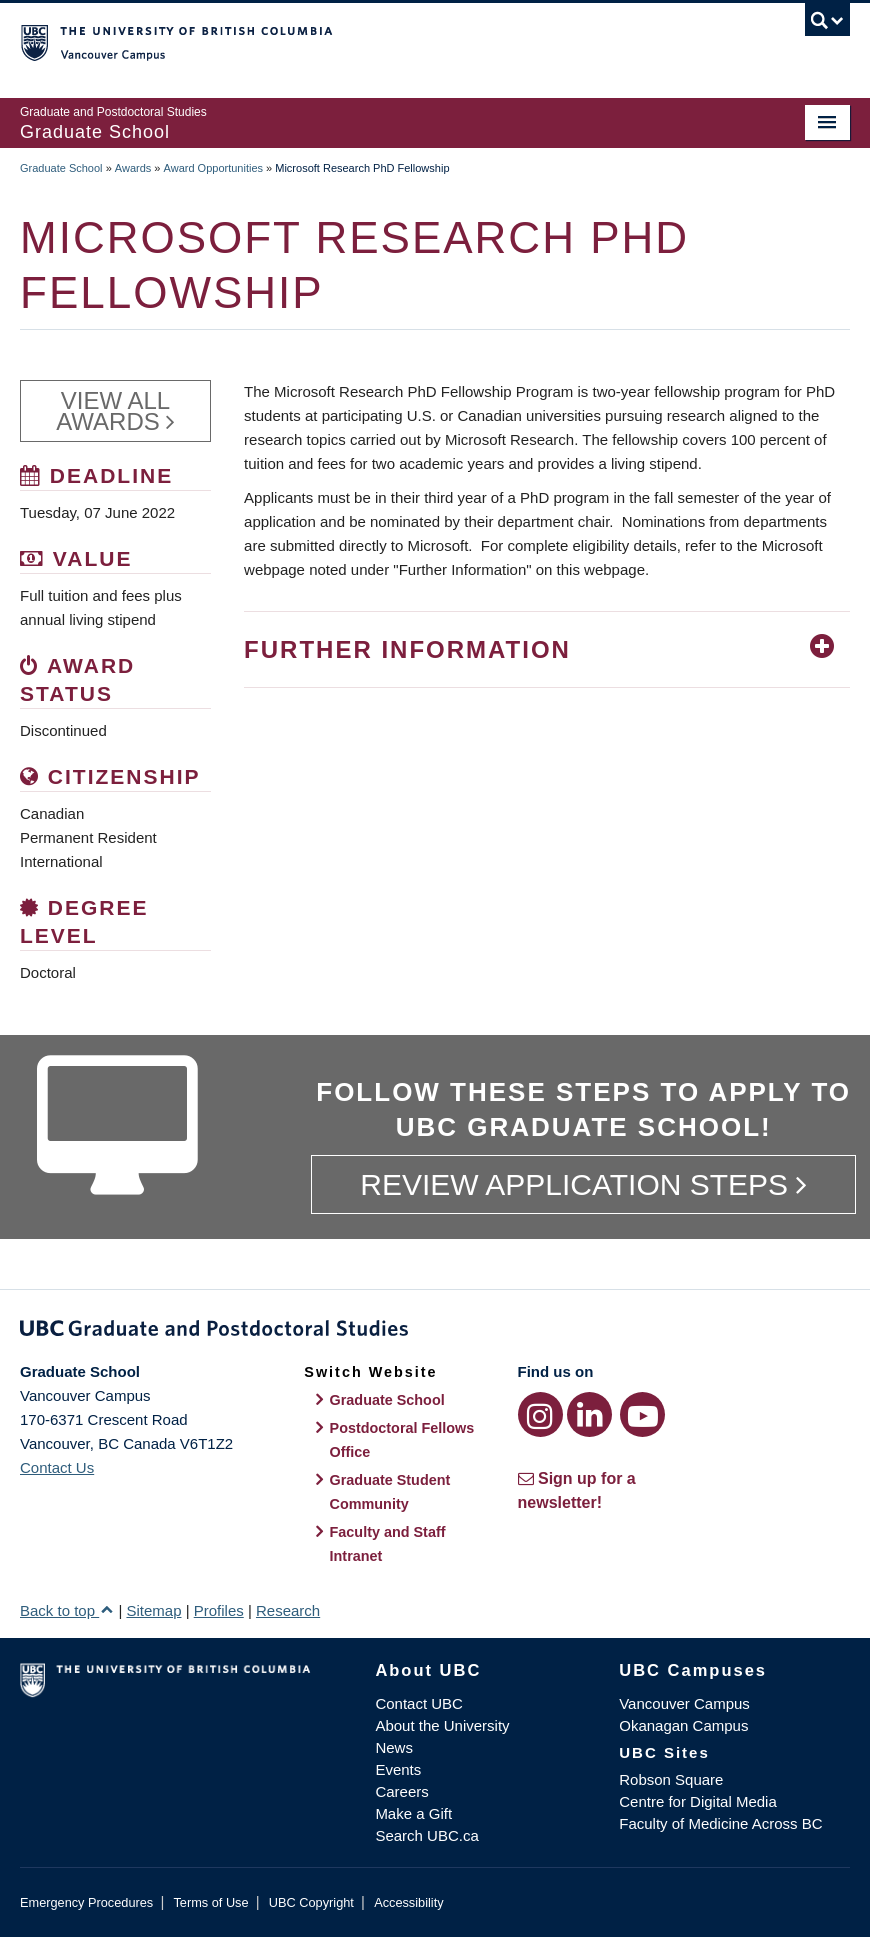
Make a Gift (413, 1813)
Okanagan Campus (683, 1725)
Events (398, 1769)
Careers (401, 1791)
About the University (442, 1725)
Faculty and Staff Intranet (388, 1544)
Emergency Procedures (86, 1902)
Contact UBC (419, 1703)
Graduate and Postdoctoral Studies (435, 1332)
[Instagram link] (540, 1414)
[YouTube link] (642, 1414)
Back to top (67, 1610)
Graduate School (61, 168)
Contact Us (57, 1467)
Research (288, 1610)
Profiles (219, 1610)
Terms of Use (210, 1902)
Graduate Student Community (390, 1492)
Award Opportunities (213, 168)
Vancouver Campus (684, 1703)
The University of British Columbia (373, 41)
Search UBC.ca (426, 1835)
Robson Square (671, 1779)
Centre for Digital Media (698, 1801)
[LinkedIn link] (589, 1414)
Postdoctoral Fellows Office (402, 1440)
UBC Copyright (311, 1902)
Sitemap (153, 1610)
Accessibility (408, 1902)
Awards (133, 168)
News (394, 1747)
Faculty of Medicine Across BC (720, 1823)
